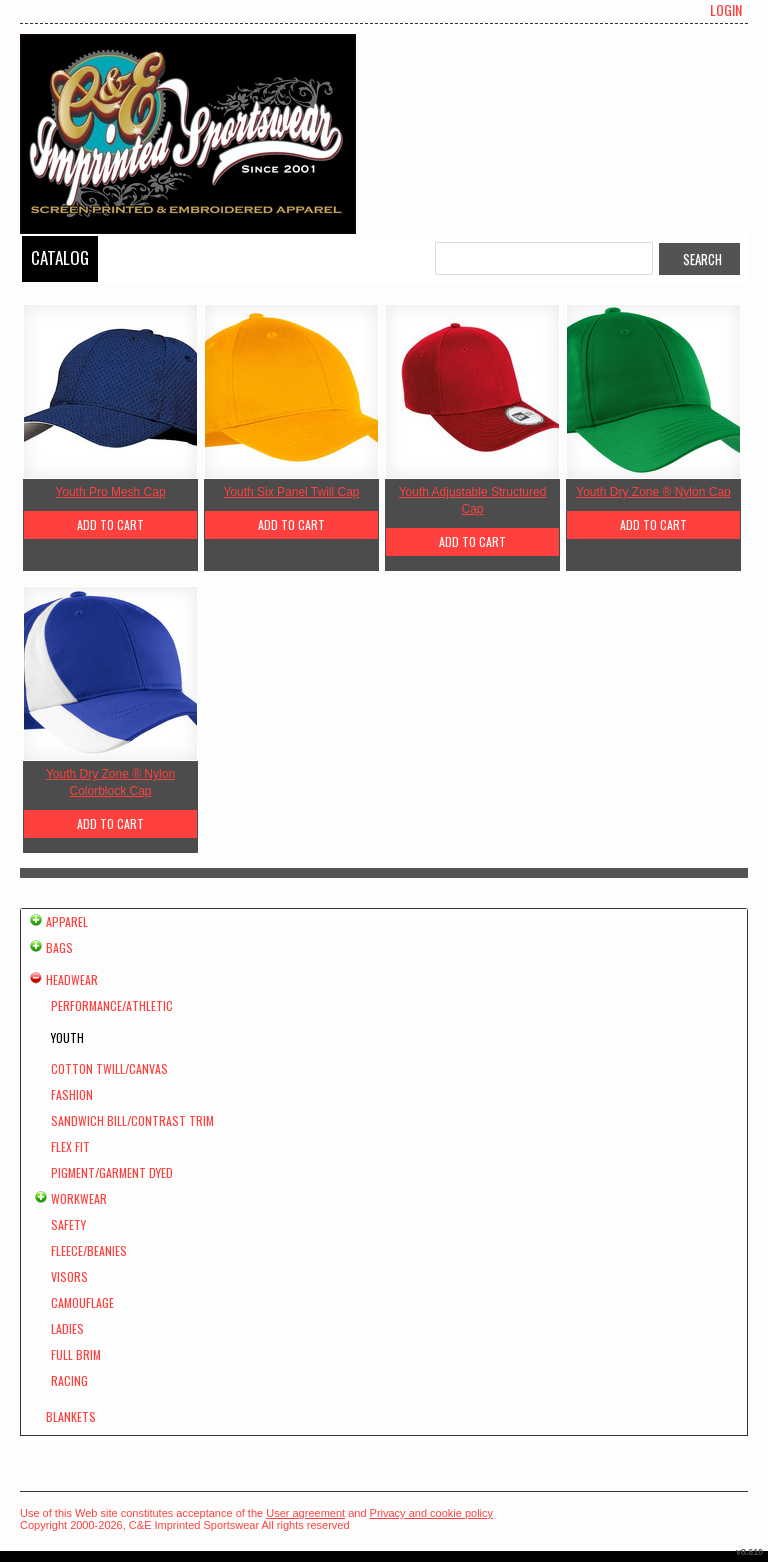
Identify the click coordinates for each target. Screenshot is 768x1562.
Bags (59, 947)
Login (726, 10)
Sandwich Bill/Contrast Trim (132, 1120)
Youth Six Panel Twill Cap (291, 492)
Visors (69, 1276)
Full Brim (76, 1354)
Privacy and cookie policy (432, 1513)
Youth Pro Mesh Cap (110, 492)
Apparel (67, 921)
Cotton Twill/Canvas (109, 1068)
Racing (69, 1380)
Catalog (60, 257)
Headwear (72, 979)
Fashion (72, 1094)
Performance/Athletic (112, 1005)
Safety (68, 1224)
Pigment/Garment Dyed (112, 1172)
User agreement (305, 1513)
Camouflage (82, 1302)
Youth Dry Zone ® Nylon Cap (653, 492)
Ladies (67, 1328)
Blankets (71, 1416)
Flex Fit (70, 1146)
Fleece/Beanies (89, 1250)
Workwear (79, 1198)
